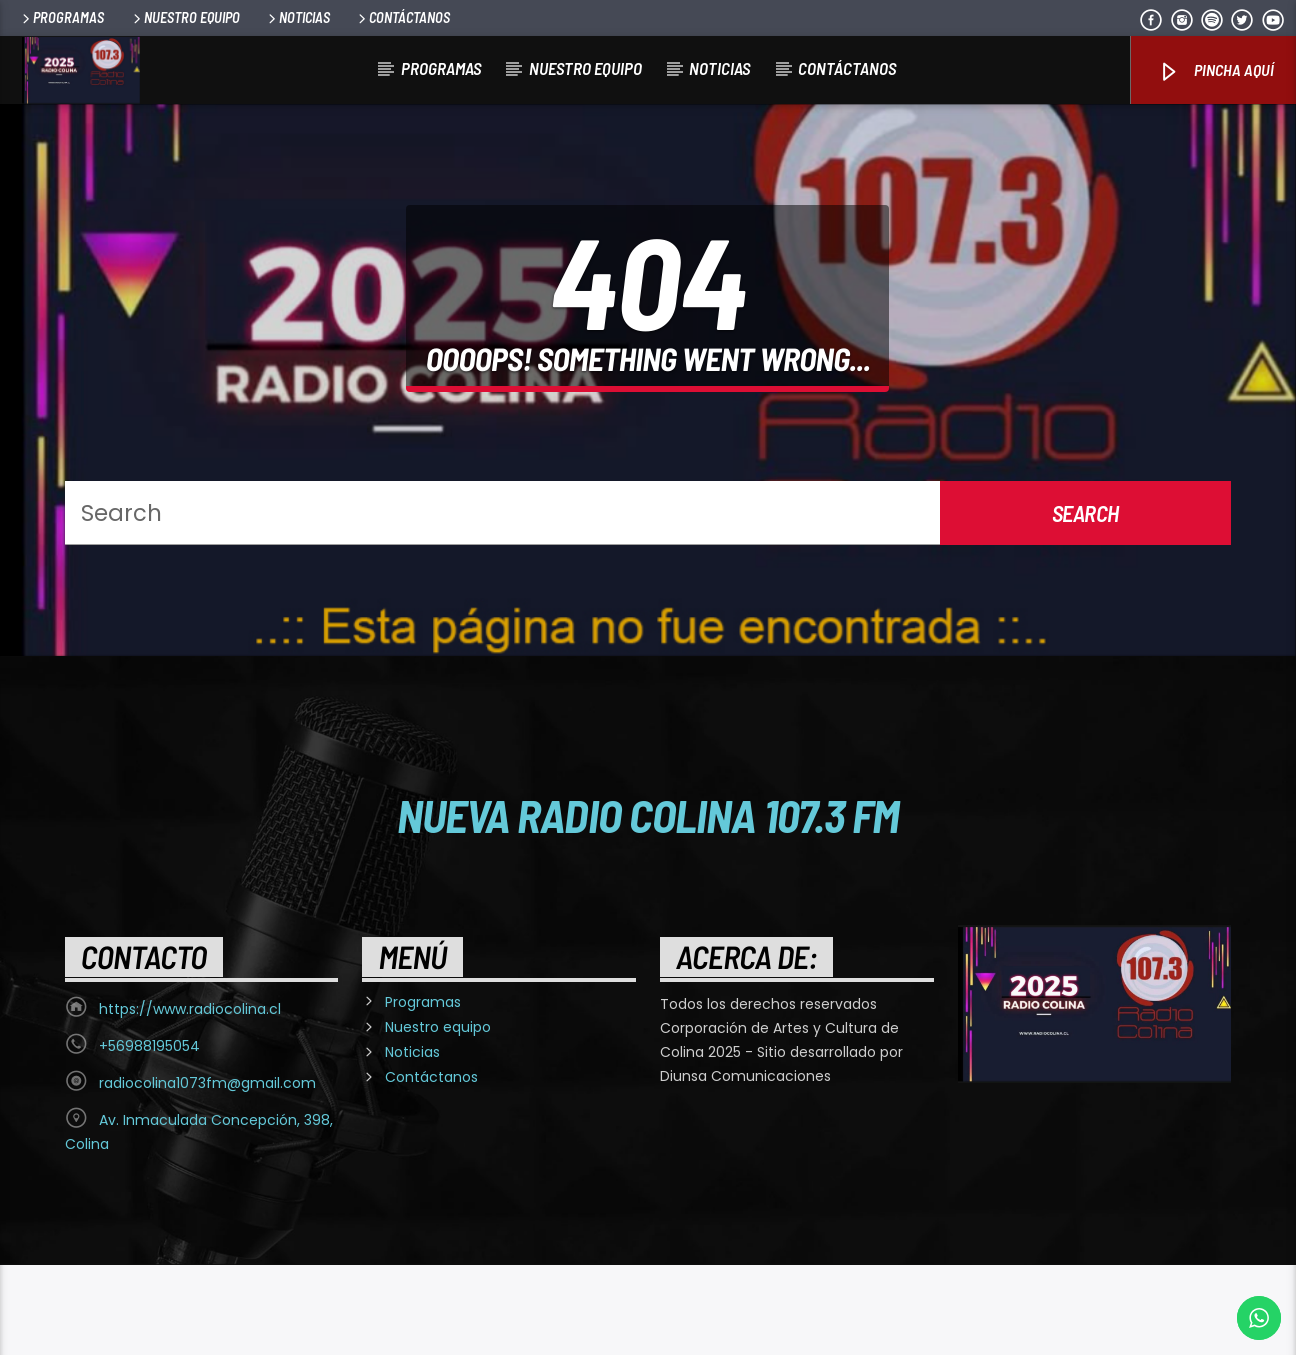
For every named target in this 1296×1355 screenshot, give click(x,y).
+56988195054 (149, 1136)
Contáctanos (402, 17)
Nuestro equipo (185, 17)
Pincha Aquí (1215, 71)
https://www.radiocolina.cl (190, 1099)
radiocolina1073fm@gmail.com (207, 1173)
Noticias (297, 17)
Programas (61, 17)
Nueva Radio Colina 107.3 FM (648, 906)
